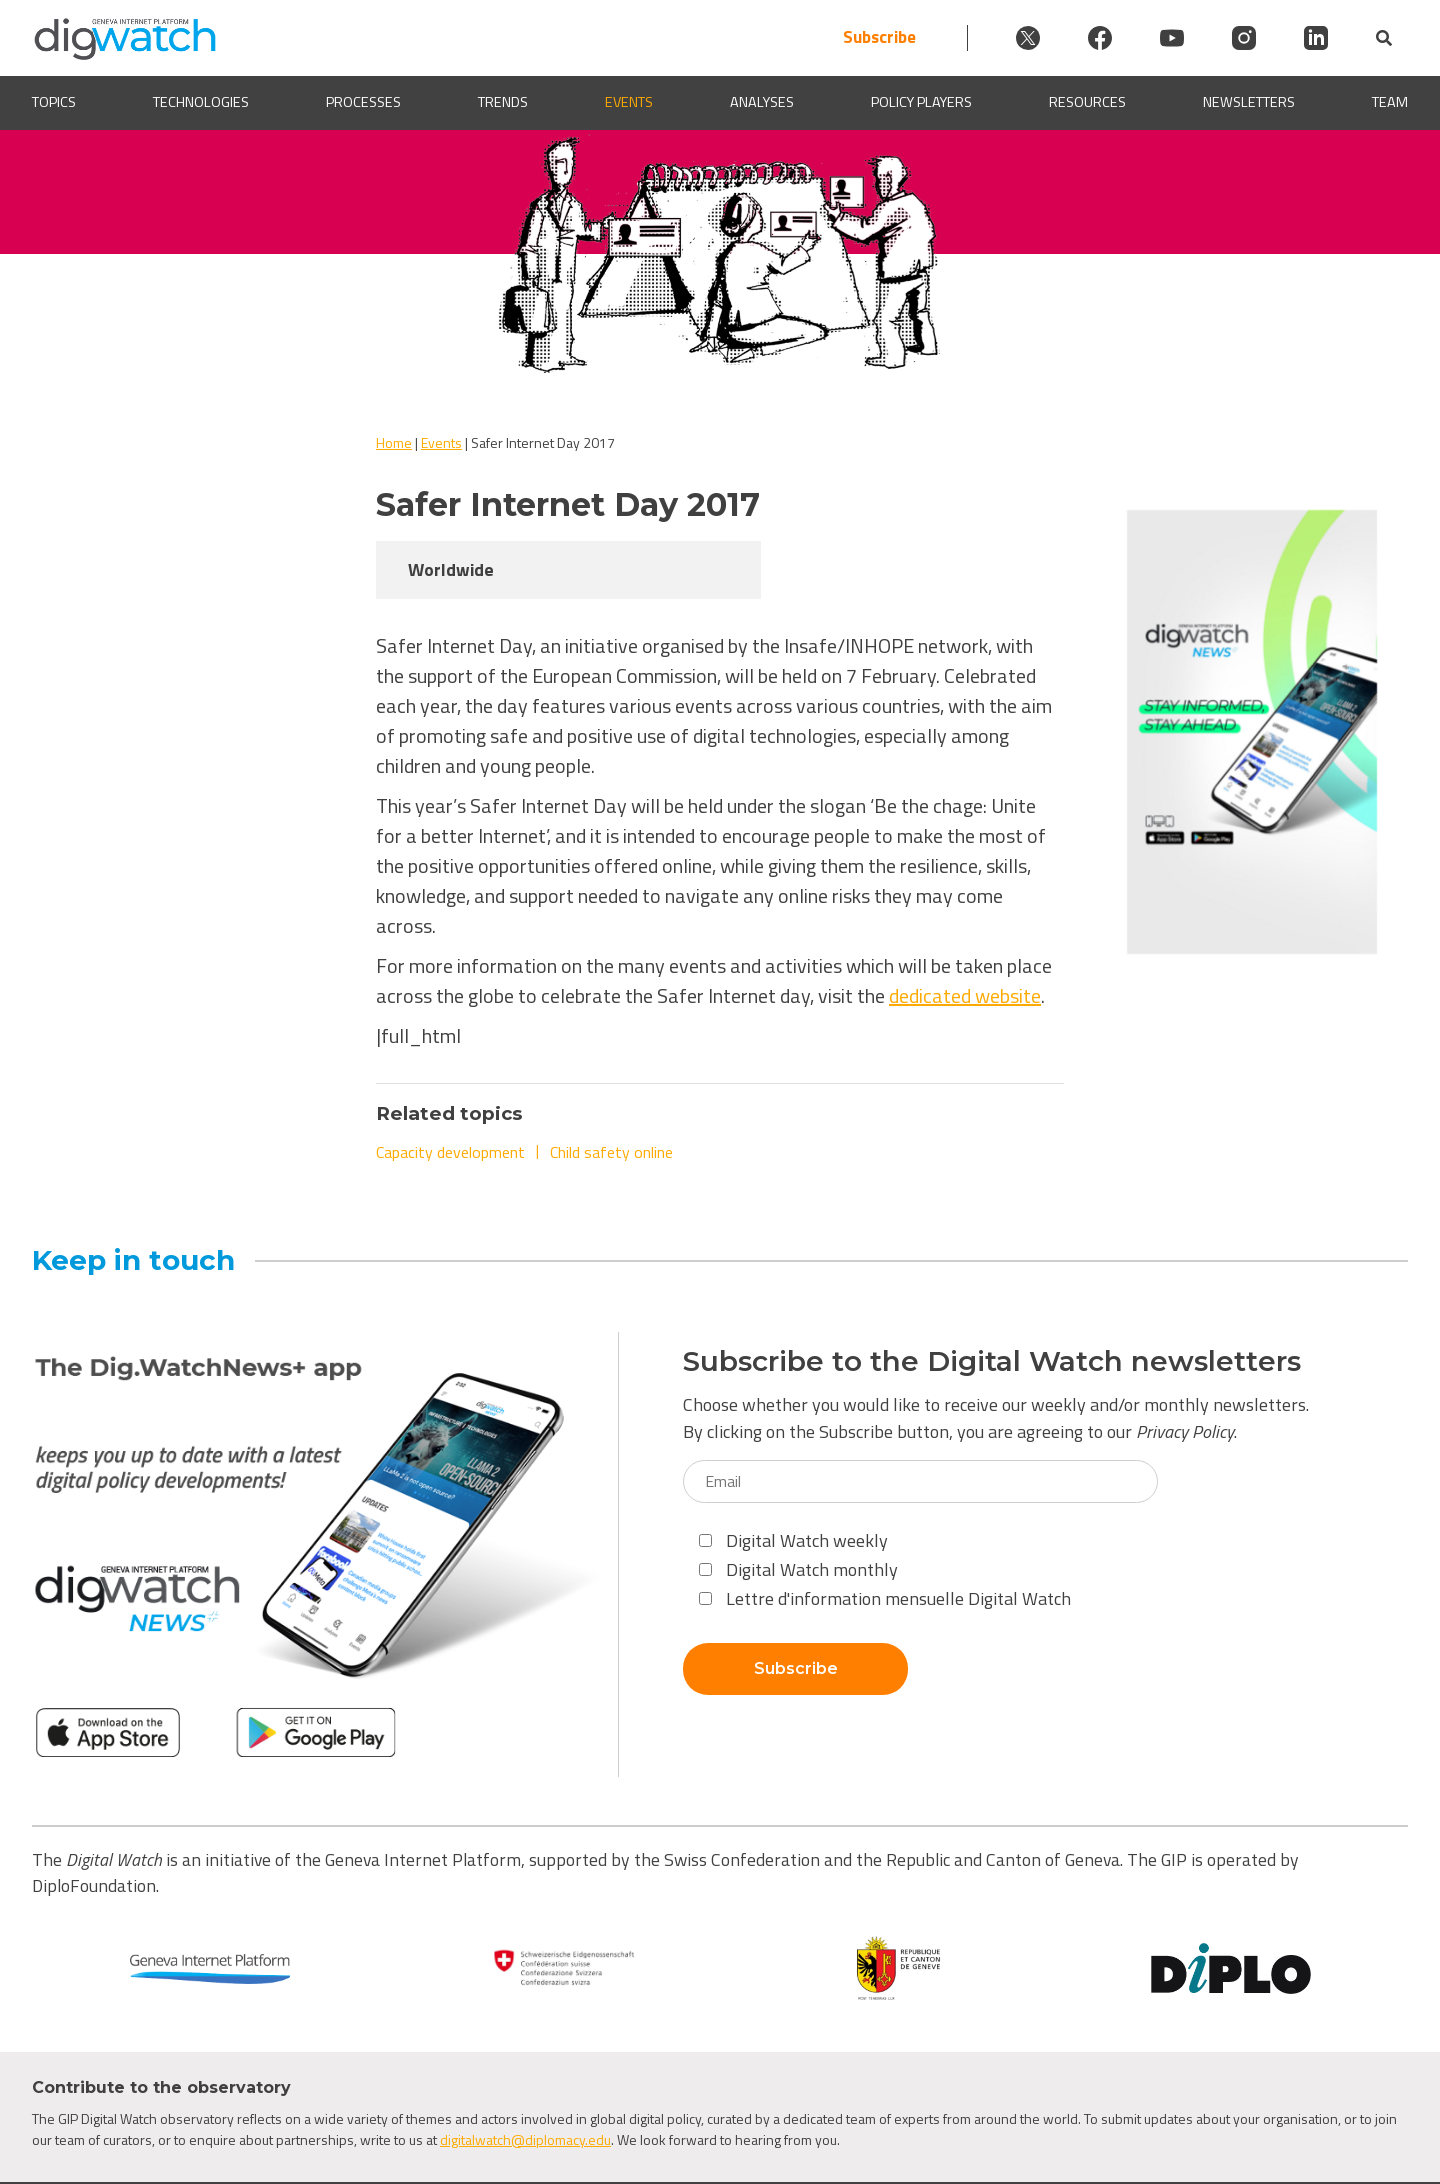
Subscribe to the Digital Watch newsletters (992, 1361)
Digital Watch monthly (798, 1569)
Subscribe (879, 37)
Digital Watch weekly (793, 1540)
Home (394, 442)
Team (1390, 102)
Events (629, 102)
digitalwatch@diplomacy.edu (525, 2139)
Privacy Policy (1185, 1431)
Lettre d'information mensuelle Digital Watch (885, 1598)
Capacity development (450, 1152)
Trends (503, 102)
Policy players (921, 102)
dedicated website (965, 995)
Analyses (762, 102)
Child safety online (611, 1152)
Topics (54, 102)
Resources (1087, 102)
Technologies (201, 102)
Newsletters (1249, 102)
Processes (363, 102)
